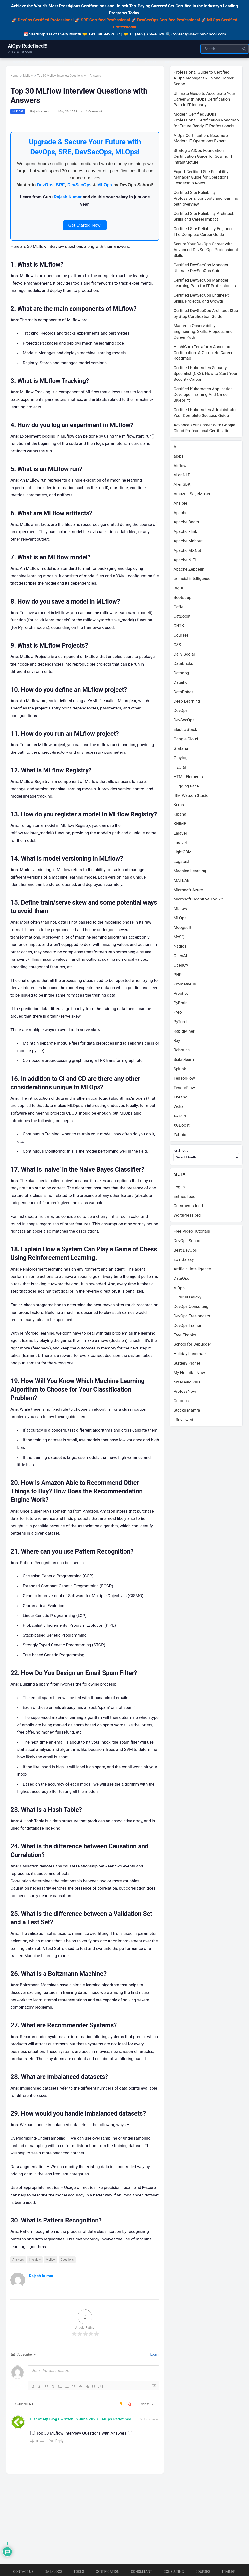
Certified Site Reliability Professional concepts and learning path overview (205, 198)
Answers (20, 2300)
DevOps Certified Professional (46, 19)
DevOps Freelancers (191, 1316)
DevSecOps (88, 187)
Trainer (228, 2572)
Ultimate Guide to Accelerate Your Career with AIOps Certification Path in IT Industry (204, 99)
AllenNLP (181, 474)
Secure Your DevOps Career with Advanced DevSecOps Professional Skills (205, 250)
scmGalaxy (183, 1260)
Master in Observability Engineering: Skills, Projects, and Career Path (202, 331)
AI (175, 446)
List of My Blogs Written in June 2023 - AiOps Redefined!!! (85, 2459)
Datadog (181, 672)
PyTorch (180, 1021)
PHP (177, 974)
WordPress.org (187, 1216)
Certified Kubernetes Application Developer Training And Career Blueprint (203, 394)
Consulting (173, 2572)
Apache (180, 512)
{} (96, 2427)
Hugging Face (186, 786)
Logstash (181, 861)
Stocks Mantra (186, 1411)
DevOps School (187, 1241)
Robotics (181, 1049)
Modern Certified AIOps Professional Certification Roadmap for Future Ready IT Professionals (206, 120)
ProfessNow (184, 1392)
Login (151, 2395)
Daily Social (184, 654)
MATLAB (181, 880)
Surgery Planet (186, 1363)
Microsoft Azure (188, 889)
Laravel (180, 833)
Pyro (177, 1012)
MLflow (30, 78)
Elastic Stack (185, 729)
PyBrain (180, 1002)
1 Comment (96, 114)
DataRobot (183, 691)
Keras (178, 804)
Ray (176, 1040)
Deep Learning (186, 701)
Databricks (183, 663)
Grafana (180, 748)
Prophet (180, 993)
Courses (180, 635)
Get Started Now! (85, 234)
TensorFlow (184, 1078)
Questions (69, 2300)
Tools (79, 2572)
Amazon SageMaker (191, 493)
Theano (180, 1097)
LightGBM (182, 851)
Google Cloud (185, 738)
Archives (181, 1151)
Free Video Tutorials (191, 1231)
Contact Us (23, 2572)
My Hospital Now (189, 1373)
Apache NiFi (184, 559)
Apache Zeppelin (188, 569)
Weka (178, 1106)
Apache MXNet (187, 550)
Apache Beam (186, 521)
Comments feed (188, 1206)
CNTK (178, 625)
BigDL (178, 588)
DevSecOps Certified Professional (168, 19)
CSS (177, 644)
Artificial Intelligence (192, 1269)
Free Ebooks (184, 1335)
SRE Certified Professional (105, 19)
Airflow (179, 465)
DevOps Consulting (190, 1307)
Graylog (180, 757)
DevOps (53, 187)
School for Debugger (192, 1345)
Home (17, 78)
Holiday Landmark (190, 1354)
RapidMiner (183, 1031)
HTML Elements (188, 776)
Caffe (178, 607)
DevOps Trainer (187, 1326)
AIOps (179, 1288)
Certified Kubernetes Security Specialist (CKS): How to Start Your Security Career (205, 373)
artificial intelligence (191, 578)
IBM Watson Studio (190, 795)
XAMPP (180, 1116)
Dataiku (180, 682)
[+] (103, 2427)
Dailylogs (53, 2572)
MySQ (178, 936)
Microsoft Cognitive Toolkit (198, 899)
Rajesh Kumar (42, 114)
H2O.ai (179, 767)
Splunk (179, 1068)
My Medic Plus (186, 1382)
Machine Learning (189, 870)
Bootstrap (182, 597)
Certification (107, 2572)
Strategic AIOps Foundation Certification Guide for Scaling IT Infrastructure (203, 156)
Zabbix (179, 1134)
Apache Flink (185, 531)
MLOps (113, 187)
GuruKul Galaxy (187, 1298)
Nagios (180, 946)
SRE (68, 187)
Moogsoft (182, 927)
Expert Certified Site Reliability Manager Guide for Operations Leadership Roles (201, 177)
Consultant (141, 2572)
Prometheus (184, 984)
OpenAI (180, 955)
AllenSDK (181, 484)
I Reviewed (183, 1420)
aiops (178, 456)
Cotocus (181, 1401)
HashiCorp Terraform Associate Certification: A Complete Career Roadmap (202, 352)
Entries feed (184, 1197)
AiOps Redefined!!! (27, 46)
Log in (179, 1187)
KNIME (179, 823)
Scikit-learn (183, 1059)
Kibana (179, 814)
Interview (37, 2300)
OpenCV (180, 965)
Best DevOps (185, 1250)
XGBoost (181, 1125)
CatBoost (181, 616)
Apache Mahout (187, 540)
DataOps (181, 1279)
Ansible (180, 503)
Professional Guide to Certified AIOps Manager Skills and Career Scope (203, 78)
